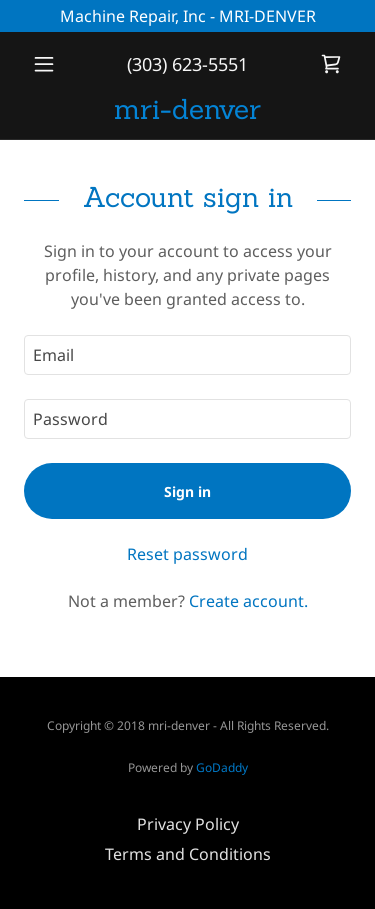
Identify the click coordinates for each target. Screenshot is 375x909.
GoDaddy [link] (222, 767)
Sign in (187, 491)
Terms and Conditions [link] (188, 854)
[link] (331, 64)
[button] (48, 64)
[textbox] (187, 355)
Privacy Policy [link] (188, 824)
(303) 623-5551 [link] (187, 64)
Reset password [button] (187, 554)
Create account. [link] (248, 601)
